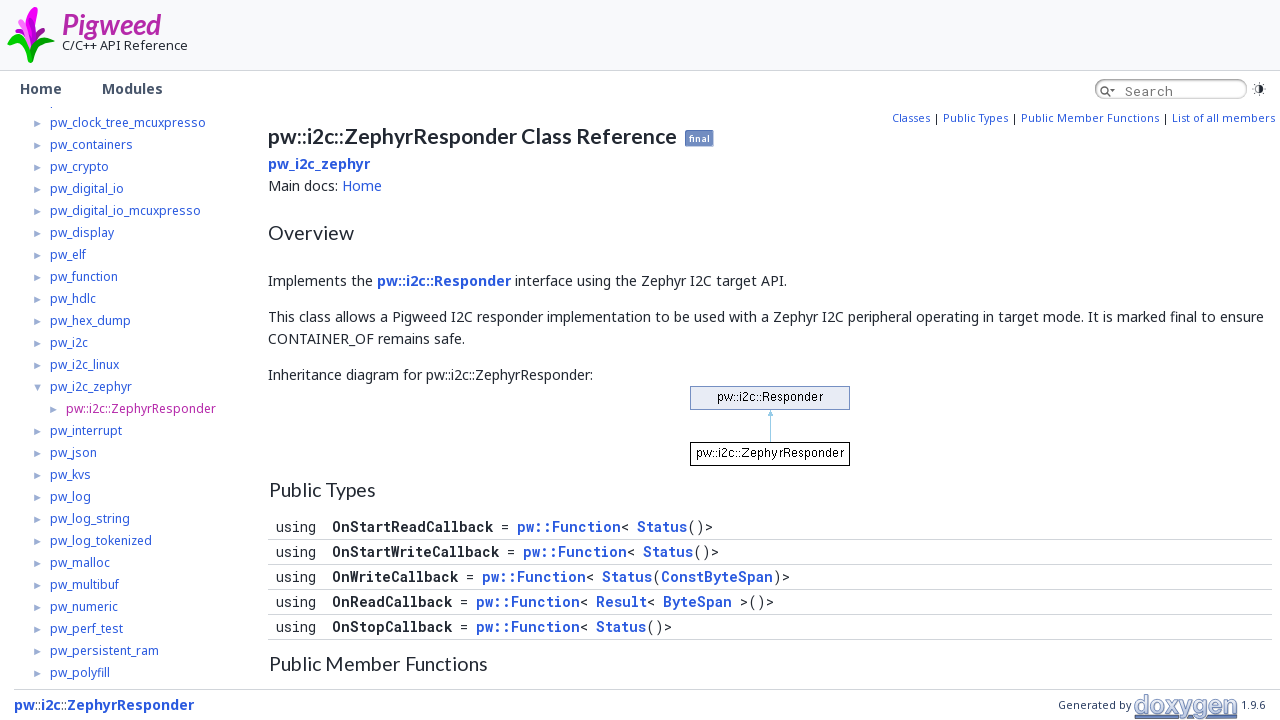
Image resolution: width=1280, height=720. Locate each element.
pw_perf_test (86, 628)
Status (662, 526)
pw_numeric (84, 606)
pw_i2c (69, 342)
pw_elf (68, 254)
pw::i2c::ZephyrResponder (141, 408)
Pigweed (111, 24)
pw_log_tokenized (101, 540)
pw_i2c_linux (84, 364)
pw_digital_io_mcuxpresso (125, 210)
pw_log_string (90, 518)
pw (24, 704)
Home (362, 185)
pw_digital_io (87, 188)
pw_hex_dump (90, 320)
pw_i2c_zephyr (91, 386)
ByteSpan (697, 601)
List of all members (1223, 118)
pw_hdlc (73, 298)
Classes (911, 118)
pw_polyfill (80, 672)
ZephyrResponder (130, 704)
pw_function (84, 276)
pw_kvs (70, 474)
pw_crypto (79, 166)
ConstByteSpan (717, 576)
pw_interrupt (86, 430)
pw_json (73, 452)
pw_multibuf (84, 584)
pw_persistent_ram (104, 650)
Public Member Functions (1090, 118)
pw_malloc (80, 562)
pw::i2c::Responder (444, 280)
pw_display (82, 232)
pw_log (70, 496)
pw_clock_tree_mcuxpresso (128, 122)
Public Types (975, 118)
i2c (51, 704)
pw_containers (91, 144)
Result (621, 601)
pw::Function (569, 526)
